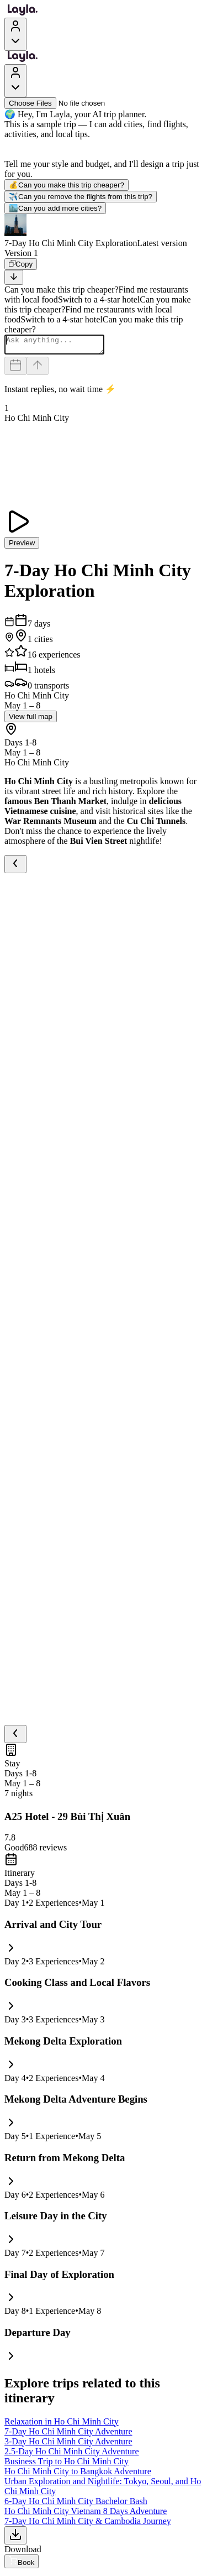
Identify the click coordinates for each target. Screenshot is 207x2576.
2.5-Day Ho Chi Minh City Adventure (71, 2454)
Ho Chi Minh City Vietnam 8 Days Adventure (85, 2514)
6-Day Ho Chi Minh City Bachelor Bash (75, 2504)
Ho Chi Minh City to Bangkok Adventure (77, 2474)
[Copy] (20, 264)
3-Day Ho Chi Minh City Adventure (68, 2444)
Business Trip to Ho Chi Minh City (66, 2464)
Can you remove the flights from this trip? (80, 196)
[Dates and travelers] (15, 369)
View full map (30, 720)
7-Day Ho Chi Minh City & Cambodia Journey (87, 2524)
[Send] (37, 369)
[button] (103, 231)
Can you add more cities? (55, 208)
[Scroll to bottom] (13, 277)
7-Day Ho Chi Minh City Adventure (68, 2434)
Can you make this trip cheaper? (66, 185)
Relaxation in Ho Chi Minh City (61, 2424)
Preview (22, 546)
